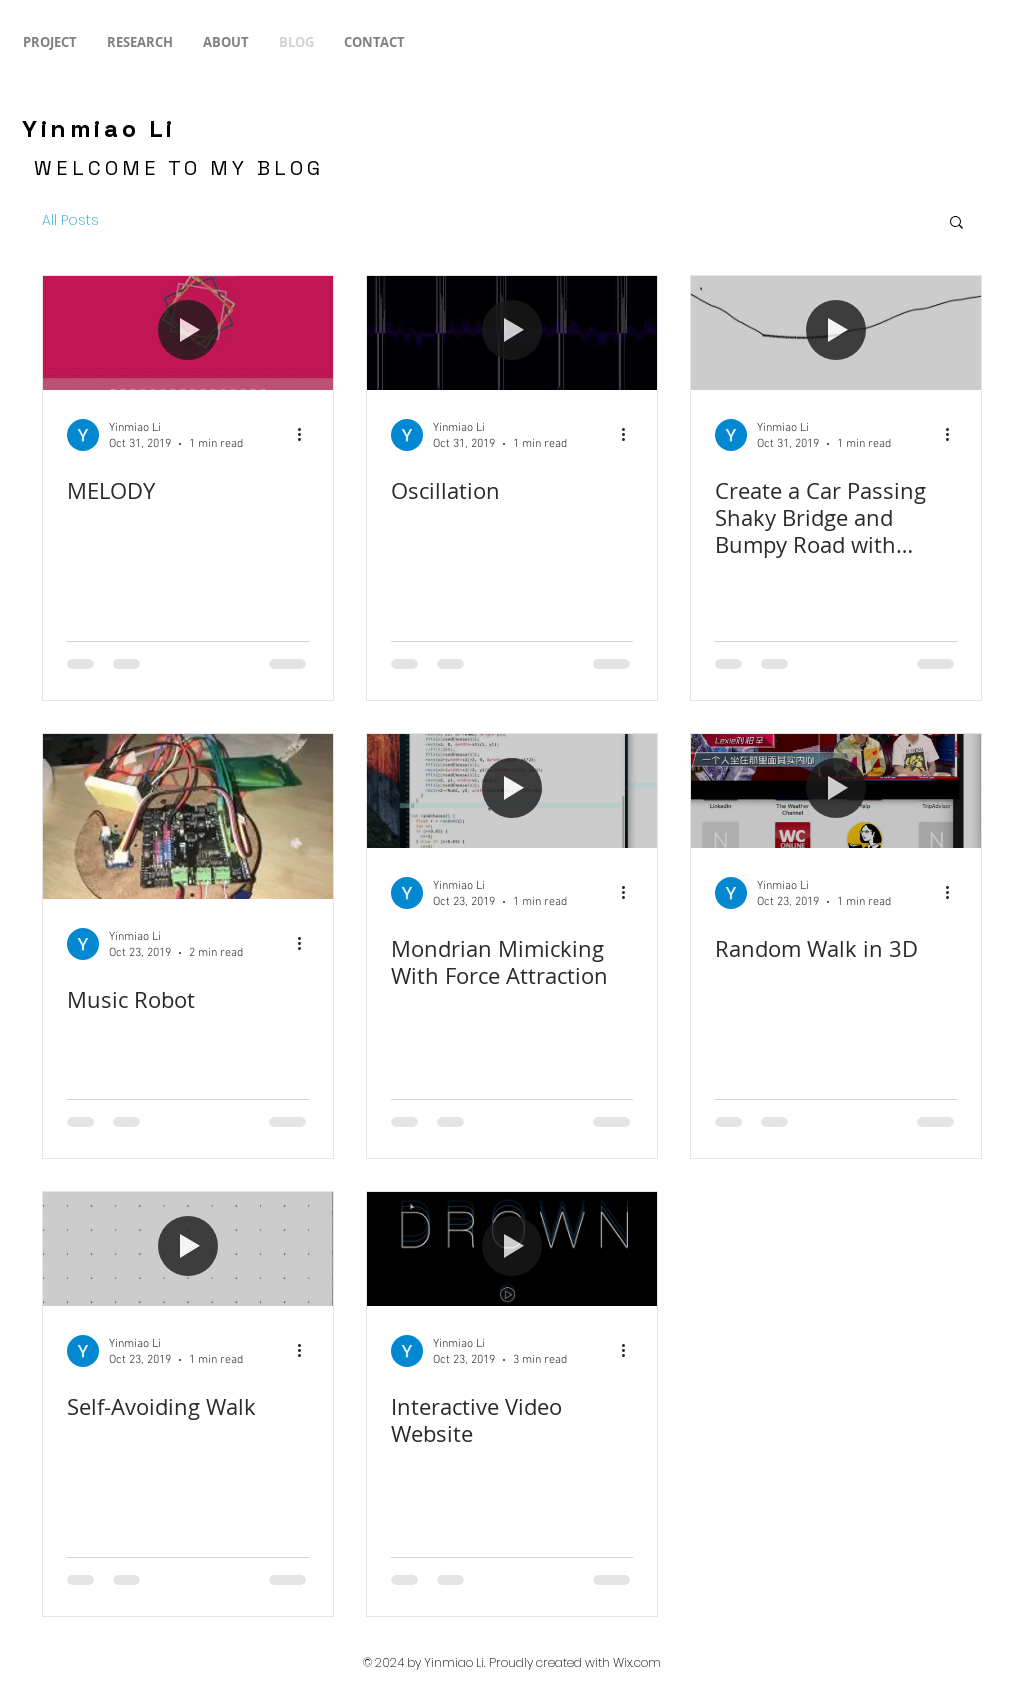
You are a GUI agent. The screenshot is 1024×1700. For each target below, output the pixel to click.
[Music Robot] (188, 816)
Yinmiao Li (99, 128)
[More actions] (306, 435)
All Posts (70, 220)
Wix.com (637, 1662)
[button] (956, 223)
